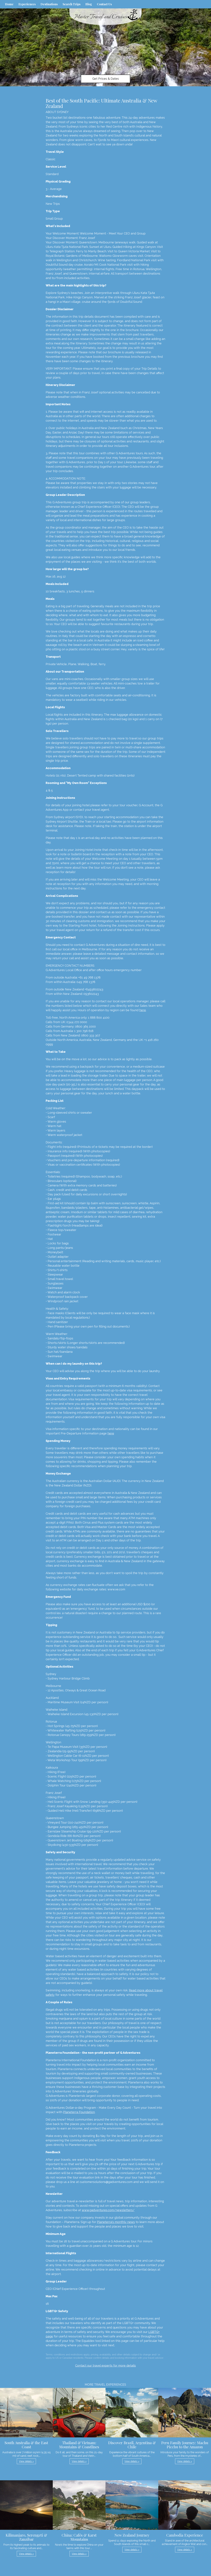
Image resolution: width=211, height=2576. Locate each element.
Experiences (27, 4)
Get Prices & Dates (105, 78)
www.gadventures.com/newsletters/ (108, 2210)
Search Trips (71, 4)
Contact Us (104, 4)
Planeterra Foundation (79, 2112)
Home (9, 4)
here (142, 1010)
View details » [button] (26, 2461)
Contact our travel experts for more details (105, 2365)
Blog (88, 4)
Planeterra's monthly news (116, 2222)
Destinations (49, 4)
